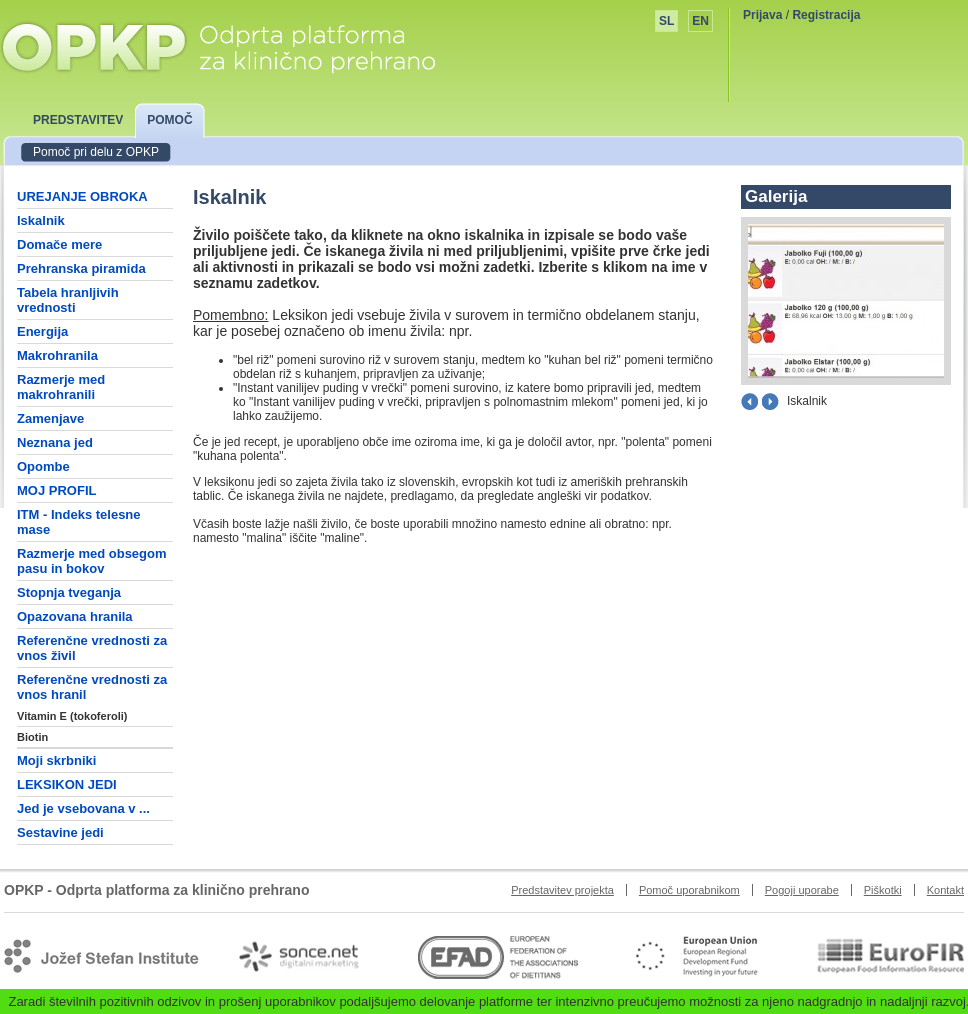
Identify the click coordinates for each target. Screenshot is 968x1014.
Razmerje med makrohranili (61, 387)
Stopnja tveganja (69, 592)
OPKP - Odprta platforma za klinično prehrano (217, 47)
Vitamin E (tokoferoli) (72, 716)
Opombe (43, 466)
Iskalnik (41, 220)
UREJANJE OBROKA (82, 196)
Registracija (826, 15)
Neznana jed (55, 442)
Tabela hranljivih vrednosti (68, 300)
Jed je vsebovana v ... (83, 808)
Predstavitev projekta (562, 890)
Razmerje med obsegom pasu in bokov (92, 561)
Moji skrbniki (56, 760)
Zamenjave (50, 418)
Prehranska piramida (81, 268)
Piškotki (883, 890)
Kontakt (945, 890)
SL (666, 21)
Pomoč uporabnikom (689, 890)
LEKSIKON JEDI (67, 784)
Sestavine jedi (60, 832)
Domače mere (59, 244)
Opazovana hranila (75, 616)
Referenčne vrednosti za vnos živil (92, 648)
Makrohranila (57, 355)
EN (700, 21)
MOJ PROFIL (56, 490)
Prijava (762, 15)
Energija (42, 331)
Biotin (32, 737)
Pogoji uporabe (802, 890)
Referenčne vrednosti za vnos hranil (92, 687)
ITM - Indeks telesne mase (79, 522)
